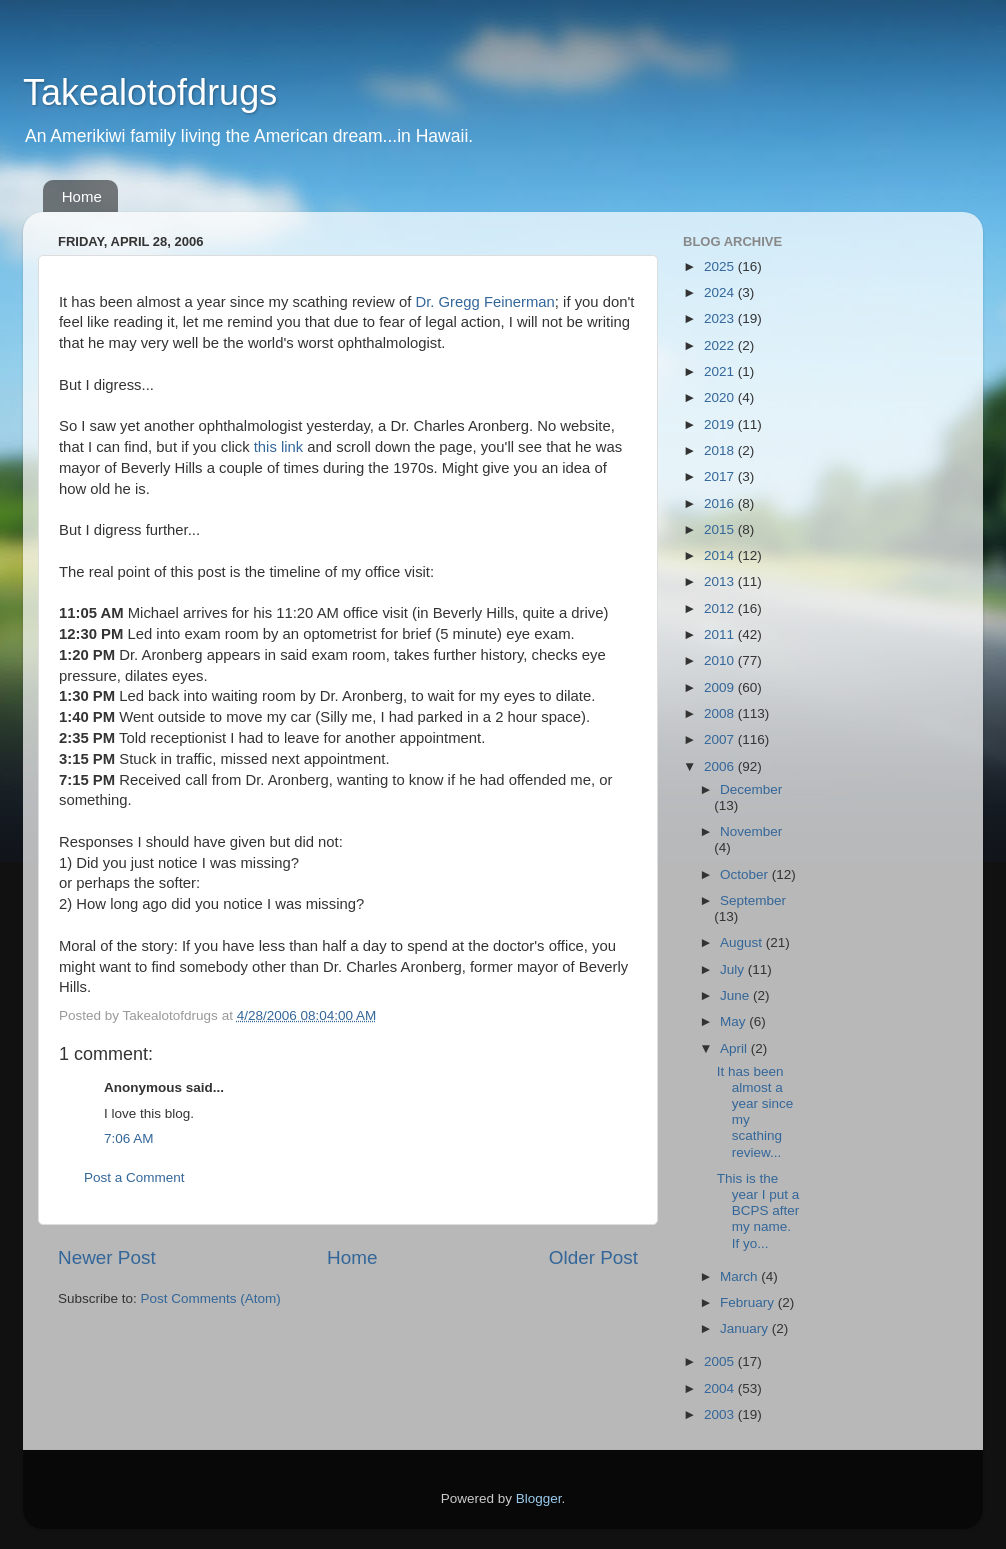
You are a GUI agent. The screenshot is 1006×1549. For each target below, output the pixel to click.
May (734, 1021)
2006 (721, 766)
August (743, 942)
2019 (721, 424)
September (753, 900)
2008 (721, 713)
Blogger (539, 1498)
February (749, 1302)
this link (279, 447)
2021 (721, 371)
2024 (721, 292)
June (736, 995)
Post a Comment (134, 1177)
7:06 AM (129, 1138)
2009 (721, 687)
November (751, 831)
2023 (721, 318)
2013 (721, 581)
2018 (721, 450)
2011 (721, 634)
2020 (721, 397)
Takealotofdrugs (150, 92)
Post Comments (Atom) (211, 1298)
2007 (721, 739)
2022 (721, 345)
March (740, 1276)
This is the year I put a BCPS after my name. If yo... (758, 1211)
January (746, 1328)
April (735, 1048)
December (751, 789)
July (734, 969)
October (746, 874)
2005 (721, 1361)
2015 (721, 529)
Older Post (593, 1257)
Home (82, 196)
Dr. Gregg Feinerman (484, 302)
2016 (721, 503)
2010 (721, 660)
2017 (721, 476)
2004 (721, 1388)
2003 (721, 1414)
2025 (721, 266)
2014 (721, 555)
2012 (721, 608)
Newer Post (107, 1257)
